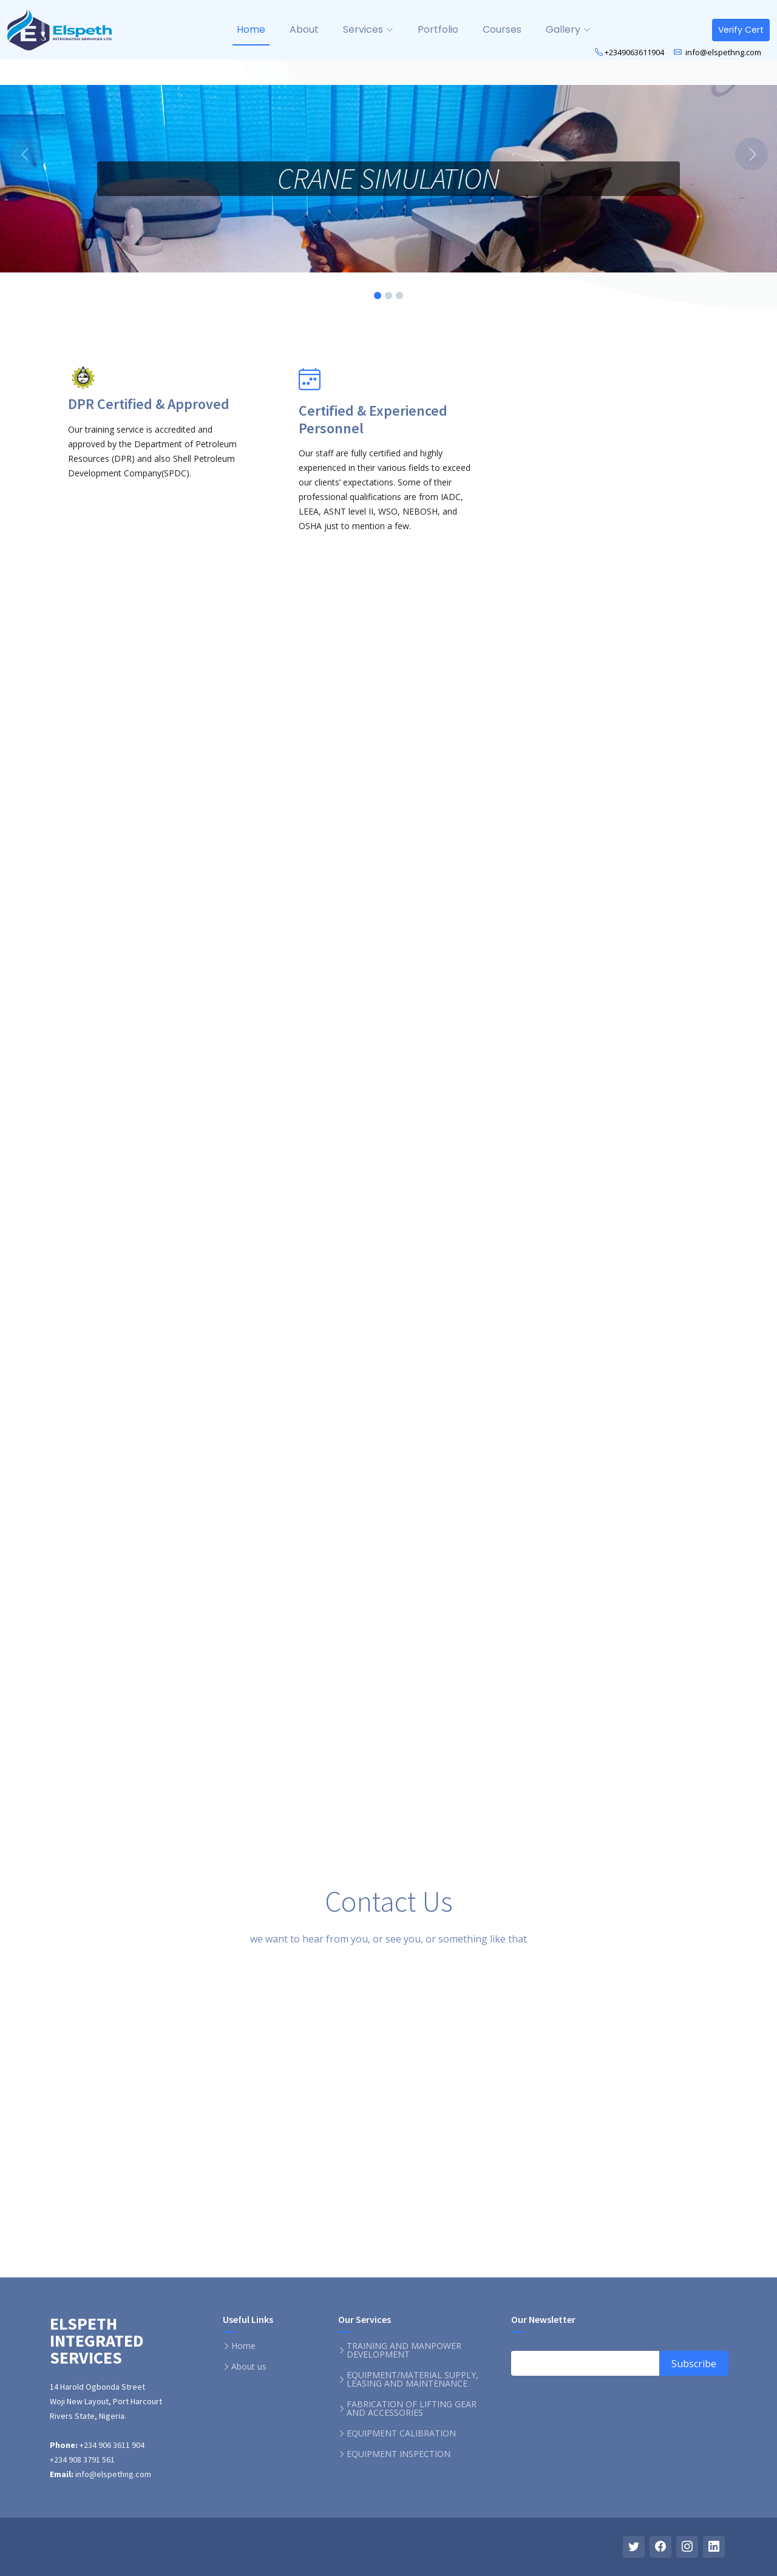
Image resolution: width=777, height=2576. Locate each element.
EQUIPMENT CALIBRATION (401, 2433)
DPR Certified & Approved (148, 403)
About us (248, 2366)
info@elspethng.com (722, 52)
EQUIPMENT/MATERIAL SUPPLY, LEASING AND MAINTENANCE (412, 2379)
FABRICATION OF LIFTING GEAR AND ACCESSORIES (412, 2408)
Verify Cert (741, 30)
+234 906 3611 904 (111, 2444)
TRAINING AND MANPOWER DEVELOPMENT (404, 2350)
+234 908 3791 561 (82, 2459)
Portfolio (438, 29)
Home (251, 29)
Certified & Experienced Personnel (373, 419)
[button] (58, 154)
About (304, 29)
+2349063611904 (634, 52)
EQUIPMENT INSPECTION (398, 2454)
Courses (502, 29)
